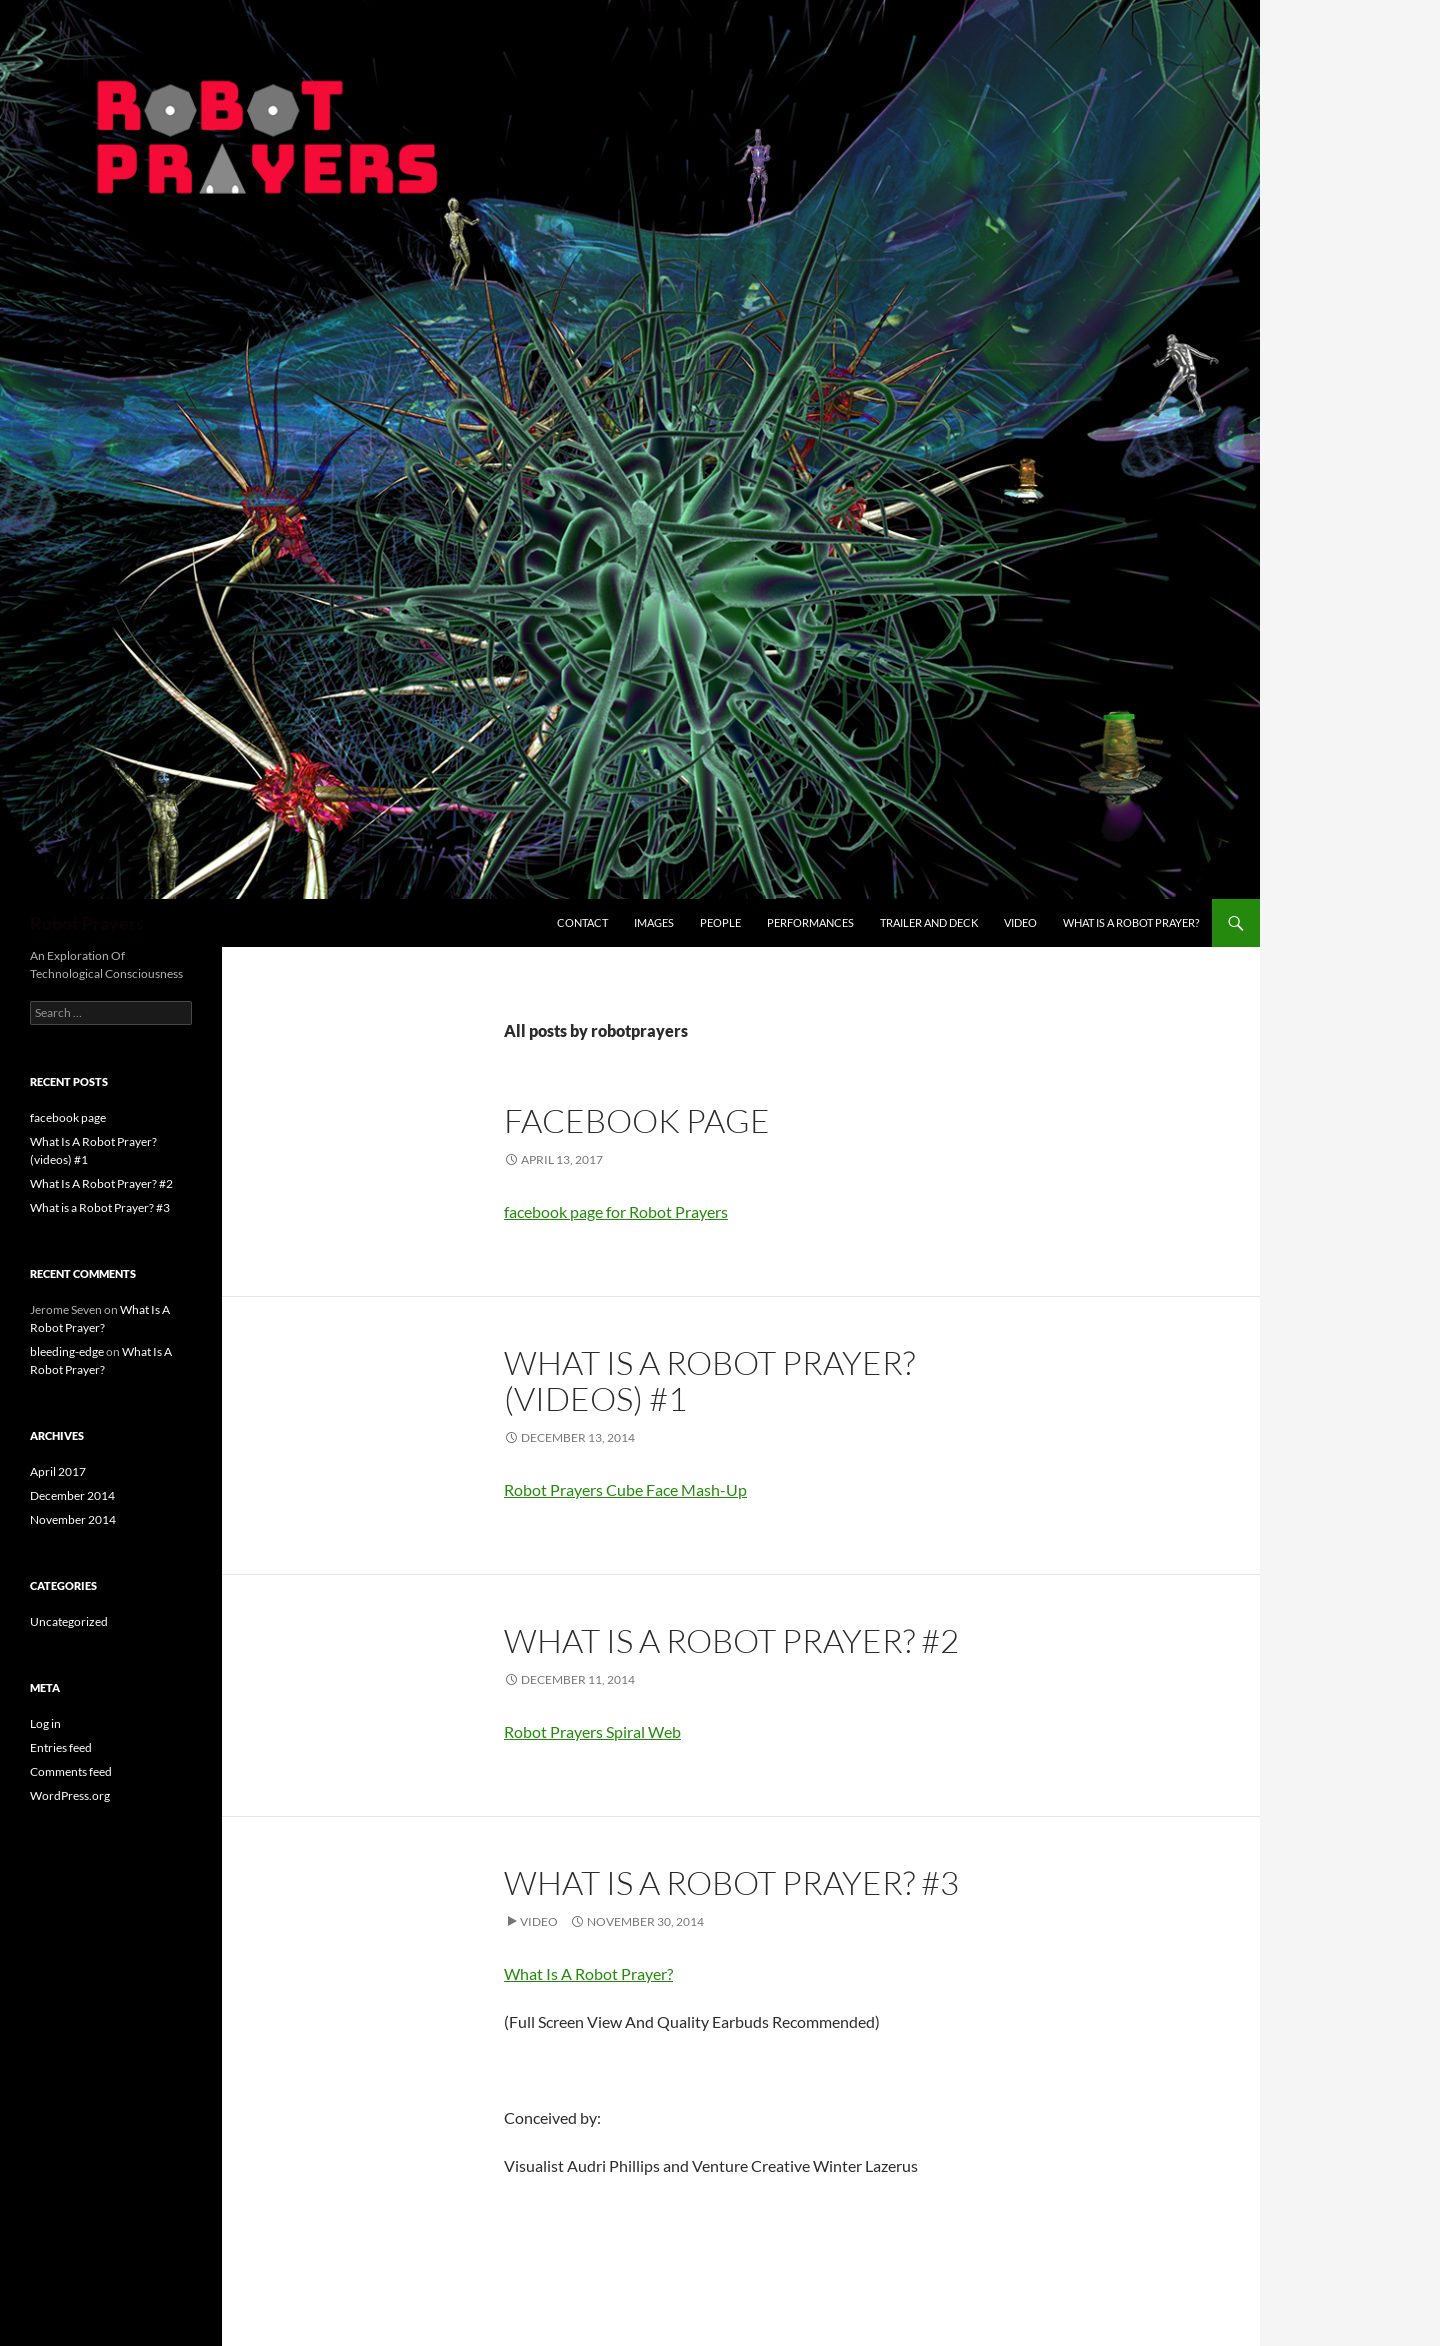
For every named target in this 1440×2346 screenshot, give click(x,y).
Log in (45, 1723)
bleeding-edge (67, 1351)
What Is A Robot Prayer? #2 (731, 1640)
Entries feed (61, 1747)
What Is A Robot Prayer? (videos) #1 (709, 1380)
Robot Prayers (87, 923)
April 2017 (58, 1471)
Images (654, 922)
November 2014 (73, 1519)
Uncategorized (69, 1621)
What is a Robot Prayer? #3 (731, 1882)
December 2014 (72, 1495)
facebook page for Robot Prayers (616, 1211)
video (1020, 922)
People (720, 922)
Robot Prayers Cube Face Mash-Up (625, 1489)
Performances (810, 922)
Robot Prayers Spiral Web (592, 1731)
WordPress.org (70, 1795)
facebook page (637, 1120)
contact (582, 922)
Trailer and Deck (929, 922)
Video (539, 1921)
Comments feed (71, 1771)
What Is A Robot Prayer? (1131, 922)
